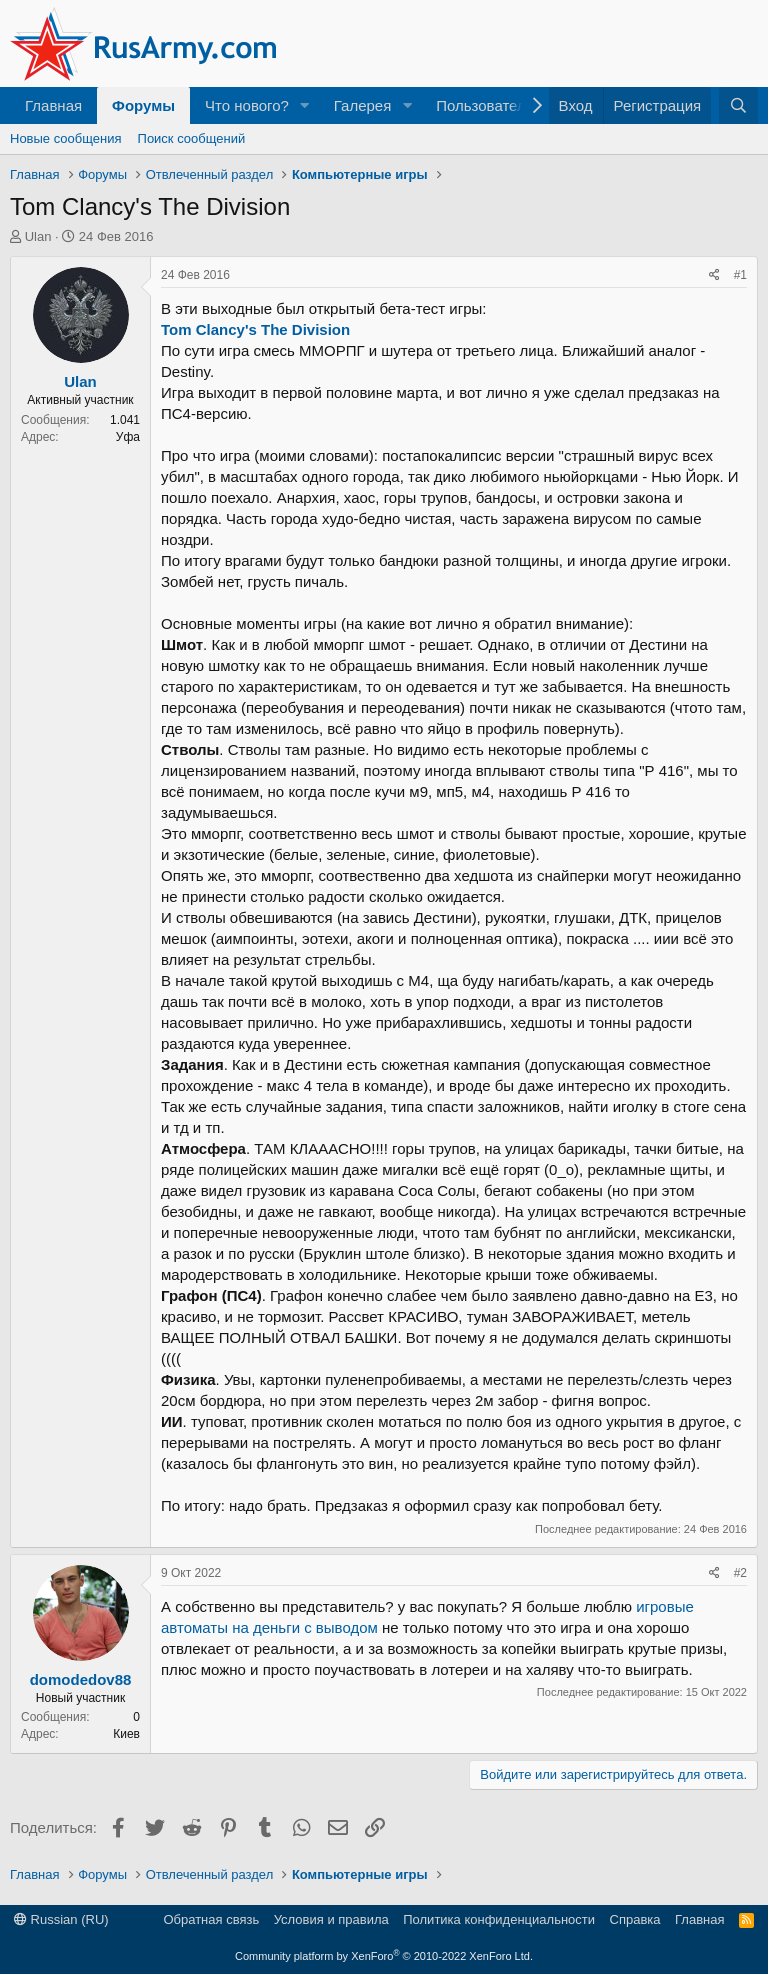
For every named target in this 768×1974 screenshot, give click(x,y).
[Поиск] (738, 105)
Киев (126, 1734)
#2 (740, 1573)
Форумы (143, 105)
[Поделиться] (714, 275)
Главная (53, 105)
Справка (635, 1919)
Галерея (363, 105)
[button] (305, 105)
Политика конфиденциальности (499, 1919)
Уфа (128, 437)
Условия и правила (331, 1919)
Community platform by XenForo (384, 1956)
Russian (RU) (61, 1919)
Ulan (38, 236)
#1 (740, 275)
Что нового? (247, 105)
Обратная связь (211, 1919)
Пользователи (485, 105)
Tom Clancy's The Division (255, 329)
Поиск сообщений (192, 138)
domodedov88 (81, 1679)
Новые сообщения (66, 138)
